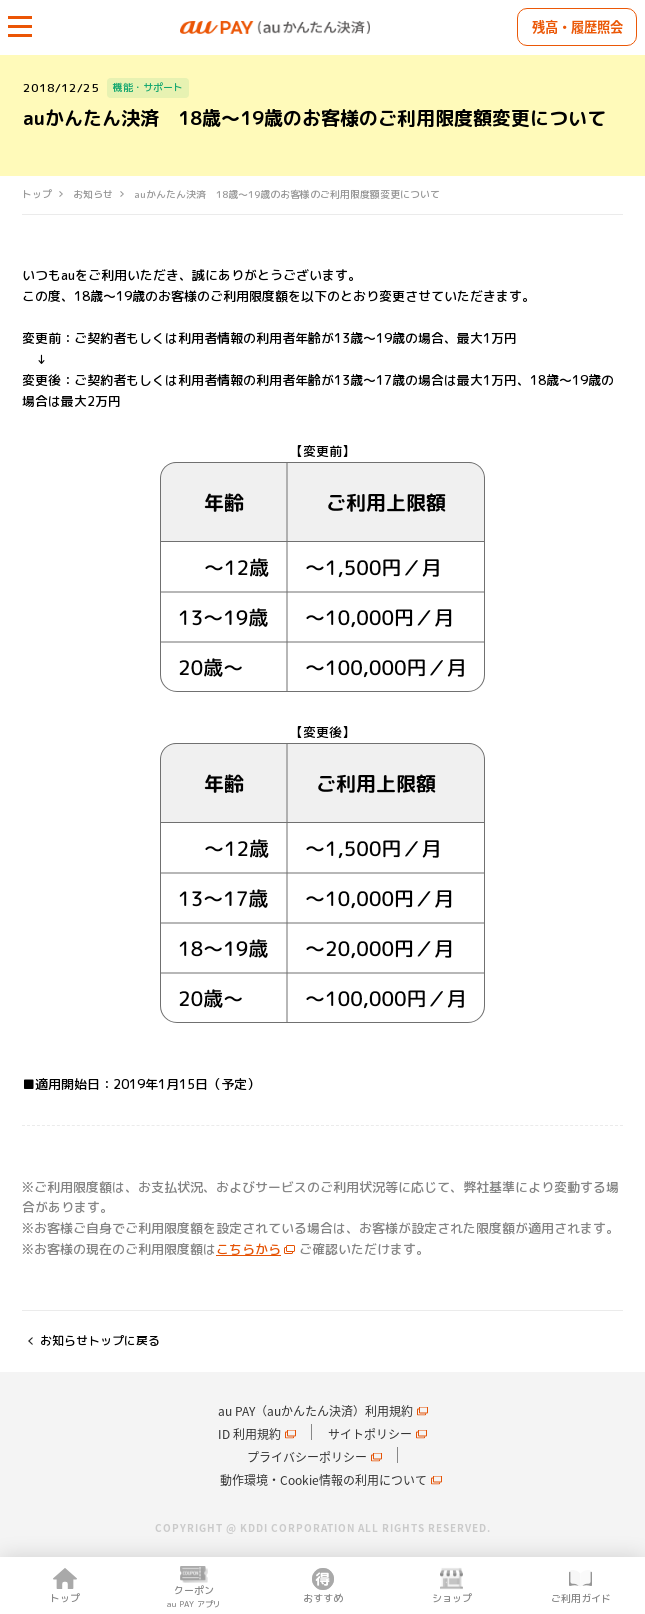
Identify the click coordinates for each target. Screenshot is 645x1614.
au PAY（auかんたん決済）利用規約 (315, 1411)
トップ (37, 194)
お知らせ (93, 194)
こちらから (248, 1249)
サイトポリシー (370, 1434)
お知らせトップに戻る (100, 1340)
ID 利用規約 (249, 1434)
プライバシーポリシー (307, 1457)
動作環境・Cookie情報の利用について (323, 1480)
